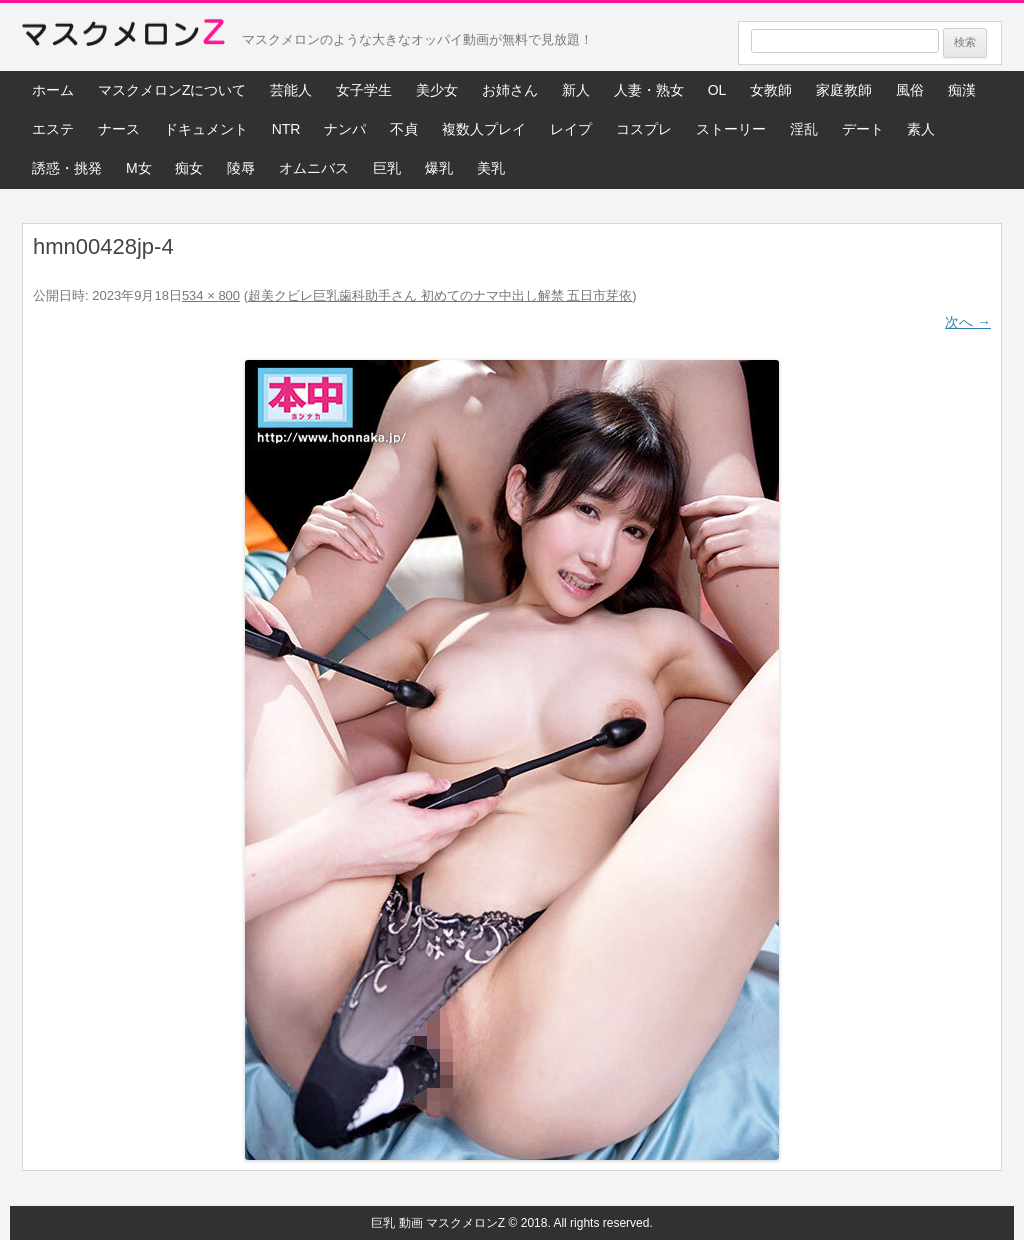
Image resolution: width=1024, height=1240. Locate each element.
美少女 (437, 90)
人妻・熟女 (649, 90)
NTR (286, 129)
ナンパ (345, 129)
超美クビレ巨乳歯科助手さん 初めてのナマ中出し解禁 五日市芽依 (440, 295)
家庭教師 (844, 90)
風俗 (910, 90)
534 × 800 (211, 295)
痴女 (189, 168)
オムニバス (314, 168)
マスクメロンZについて (172, 90)
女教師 (771, 90)
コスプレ (644, 129)
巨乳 (387, 168)
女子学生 (364, 90)
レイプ (571, 129)
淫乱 (804, 129)
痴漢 (962, 90)
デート (863, 129)
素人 (921, 129)
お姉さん (510, 90)
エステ (53, 129)
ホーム (53, 90)
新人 (576, 90)
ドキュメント (206, 129)
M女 (139, 168)
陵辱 (241, 168)
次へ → (968, 322)
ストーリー (731, 129)
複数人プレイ (484, 129)
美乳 (491, 168)
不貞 (404, 129)
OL (717, 90)
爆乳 (439, 168)
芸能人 (291, 90)
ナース (119, 129)
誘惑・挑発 (67, 168)
